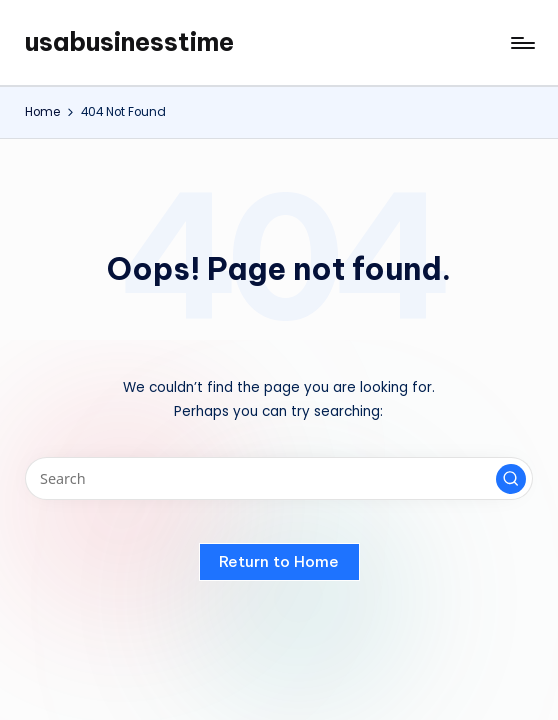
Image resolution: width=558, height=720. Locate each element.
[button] (511, 479)
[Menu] (521, 43)
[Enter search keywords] (278, 478)
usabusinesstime (129, 42)
